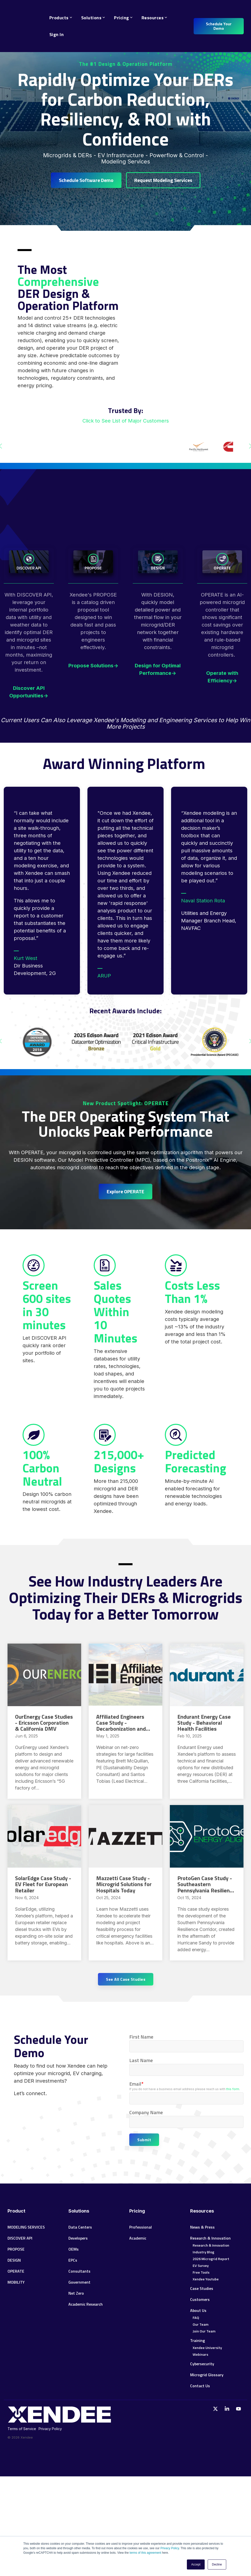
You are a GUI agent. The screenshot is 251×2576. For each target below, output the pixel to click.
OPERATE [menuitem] (16, 2271)
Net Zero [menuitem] (76, 2293)
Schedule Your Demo (218, 22)
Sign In (56, 30)
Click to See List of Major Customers (125, 421)
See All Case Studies (125, 1979)
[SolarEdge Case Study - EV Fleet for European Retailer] (44, 1836)
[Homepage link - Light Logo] (59, 2420)
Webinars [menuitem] (200, 2354)
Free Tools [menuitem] (201, 2272)
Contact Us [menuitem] (200, 2386)
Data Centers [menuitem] (80, 2227)
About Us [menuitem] (198, 2310)
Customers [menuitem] (200, 2299)
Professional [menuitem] (141, 2227)
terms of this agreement (146, 2552)
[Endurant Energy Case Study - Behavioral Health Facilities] (206, 1675)
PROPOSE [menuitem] (16, 2249)
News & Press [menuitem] (202, 2227)
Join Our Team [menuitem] (204, 2331)
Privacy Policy (169, 2548)
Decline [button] (217, 2564)
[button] (216, 2409)
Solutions (93, 14)
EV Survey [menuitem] (201, 2265)
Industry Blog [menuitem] (203, 2252)
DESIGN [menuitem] (14, 2260)
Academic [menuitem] (137, 2238)
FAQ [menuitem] (196, 2317)
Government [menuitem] (79, 2282)
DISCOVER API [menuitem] (20, 2238)
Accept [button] (195, 2564)
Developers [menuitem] (78, 2238)
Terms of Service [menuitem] (22, 2429)
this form (232, 2089)
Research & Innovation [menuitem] (210, 2238)
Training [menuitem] (197, 2340)
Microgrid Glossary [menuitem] (206, 2375)
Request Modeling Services (163, 180)
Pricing (123, 14)
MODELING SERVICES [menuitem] (26, 2227)
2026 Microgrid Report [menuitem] (211, 2259)
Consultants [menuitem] (79, 2271)
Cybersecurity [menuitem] (202, 2364)
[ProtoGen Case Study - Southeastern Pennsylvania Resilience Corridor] (206, 1836)
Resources (154, 14)
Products (60, 14)
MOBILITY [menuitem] (16, 2282)
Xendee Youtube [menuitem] (206, 2279)
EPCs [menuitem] (72, 2260)
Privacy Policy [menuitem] (50, 2429)
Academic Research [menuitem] (85, 2304)
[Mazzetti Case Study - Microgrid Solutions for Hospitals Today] (125, 1836)
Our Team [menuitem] (200, 2324)
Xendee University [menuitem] (207, 2347)
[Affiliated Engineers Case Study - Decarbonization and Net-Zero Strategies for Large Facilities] (125, 1675)
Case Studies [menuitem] (201, 2288)
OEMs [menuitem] (73, 2249)
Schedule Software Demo (86, 180)
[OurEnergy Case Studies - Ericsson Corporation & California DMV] (44, 1675)
